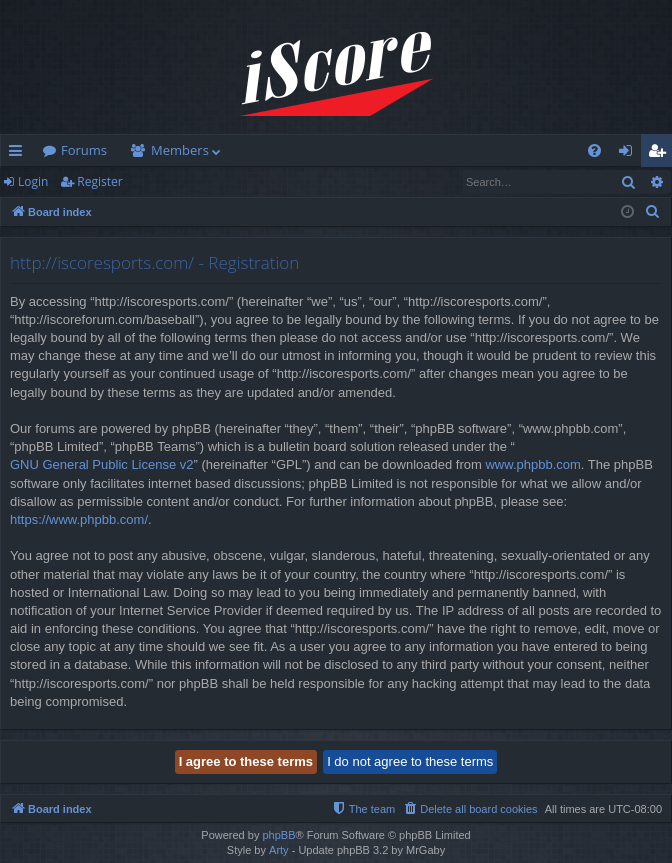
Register (99, 181)
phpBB (278, 835)
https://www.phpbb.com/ (79, 519)
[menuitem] (594, 150)
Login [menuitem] (629, 154)
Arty (279, 850)
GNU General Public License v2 (102, 464)
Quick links (19, 154)
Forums (84, 150)
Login (33, 181)
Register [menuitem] (661, 154)
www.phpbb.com (532, 464)
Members (180, 150)
